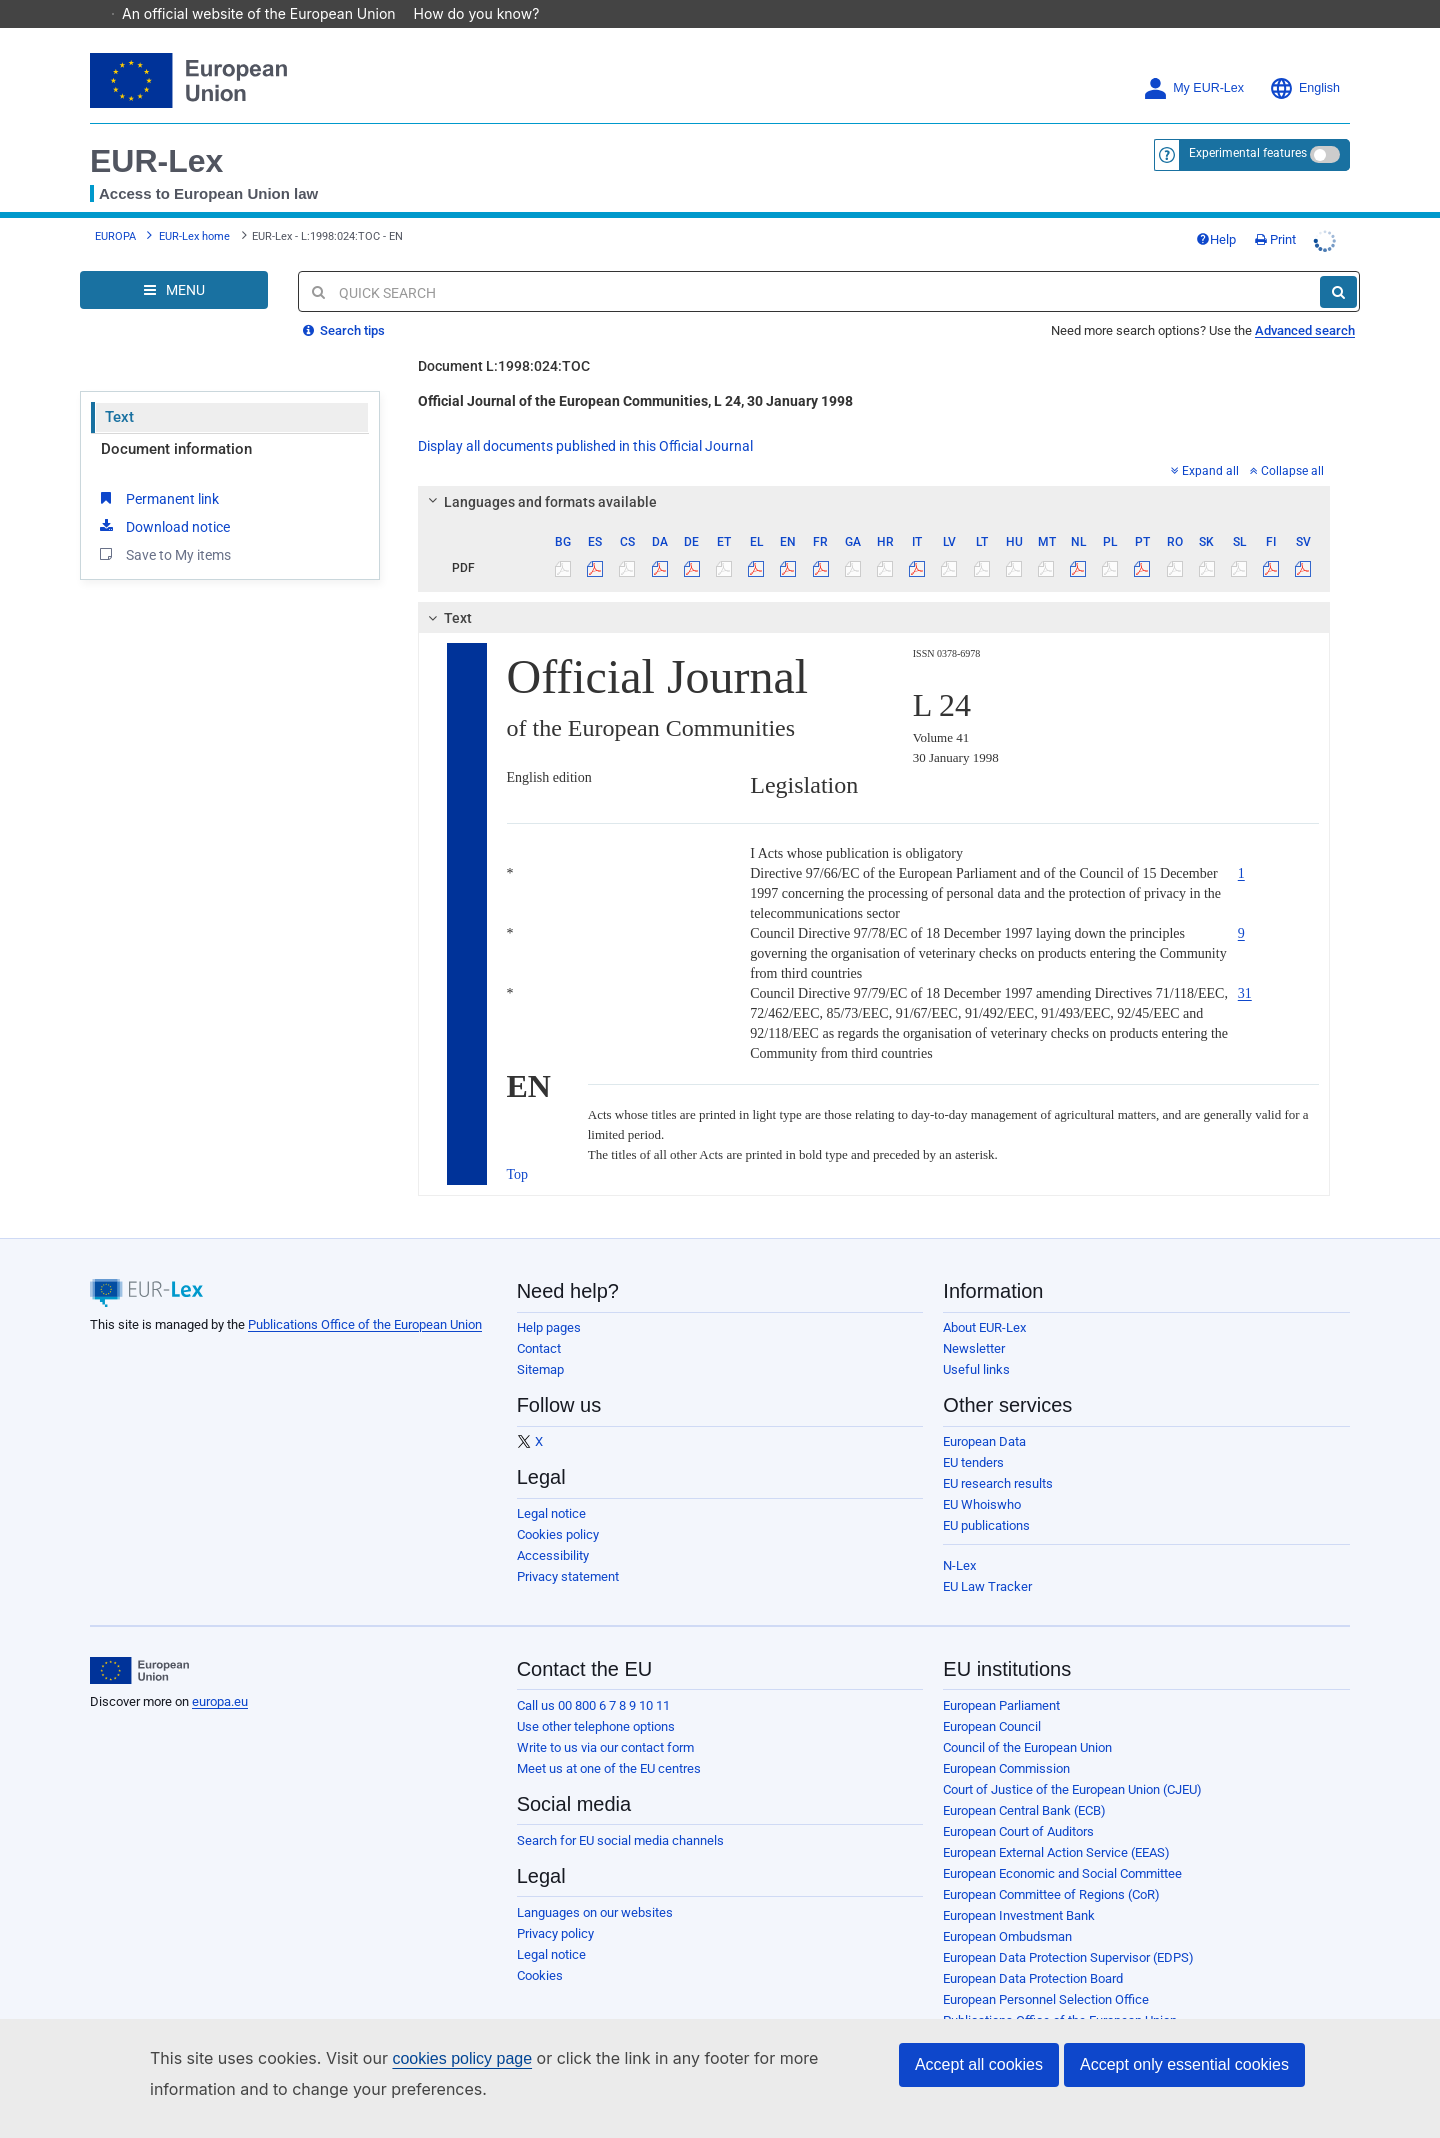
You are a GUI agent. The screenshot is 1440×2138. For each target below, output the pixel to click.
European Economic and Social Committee (1062, 1845)
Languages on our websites (595, 1884)
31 (1245, 965)
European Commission (1006, 1740)
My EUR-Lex (1193, 60)
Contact (539, 1320)
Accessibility (553, 1527)
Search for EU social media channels (620, 1812)
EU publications (986, 1497)
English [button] (1304, 60)
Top (518, 1146)
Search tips (344, 302)
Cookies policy (558, 1506)
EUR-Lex (156, 133)
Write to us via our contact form (605, 1719)
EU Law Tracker (987, 1558)
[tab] (874, 474)
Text (119, 389)
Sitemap (540, 1341)
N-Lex (959, 1537)
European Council (992, 1698)
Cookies (540, 1947)
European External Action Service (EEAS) (1056, 1824)
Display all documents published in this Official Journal (585, 418)
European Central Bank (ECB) (1024, 1782)
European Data (984, 1413)
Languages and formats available (539, 474)
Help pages (549, 1299)
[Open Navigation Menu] (174, 262)
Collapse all (1287, 443)
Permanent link (157, 470)
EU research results (998, 1455)
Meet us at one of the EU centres (609, 1740)
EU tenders (973, 1434)
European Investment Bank (1019, 1887)
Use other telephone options (596, 1698)
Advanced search (1305, 302)
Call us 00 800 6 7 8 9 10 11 (593, 1677)
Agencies (969, 2013)
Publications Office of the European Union (365, 1296)
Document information (176, 421)
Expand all (1205, 443)
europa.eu (220, 1673)
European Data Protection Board (1033, 1950)
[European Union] (139, 1643)
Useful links (976, 1341)
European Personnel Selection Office (1046, 1971)
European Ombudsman (1007, 1908)
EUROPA (115, 208)
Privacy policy (555, 1905)
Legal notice (551, 1485)
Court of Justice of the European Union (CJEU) (1072, 1761)
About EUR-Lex (984, 1299)
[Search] (1338, 264)
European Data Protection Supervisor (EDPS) (1068, 1929)
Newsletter (974, 1320)
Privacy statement (568, 1548)
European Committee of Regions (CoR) (1051, 1866)
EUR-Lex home (194, 208)
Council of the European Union (1027, 1719)
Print (1275, 211)
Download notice (163, 498)
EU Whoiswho (982, 1476)
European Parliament (1001, 1677)
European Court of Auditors (1018, 1803)
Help (1216, 211)
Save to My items (163, 526)
